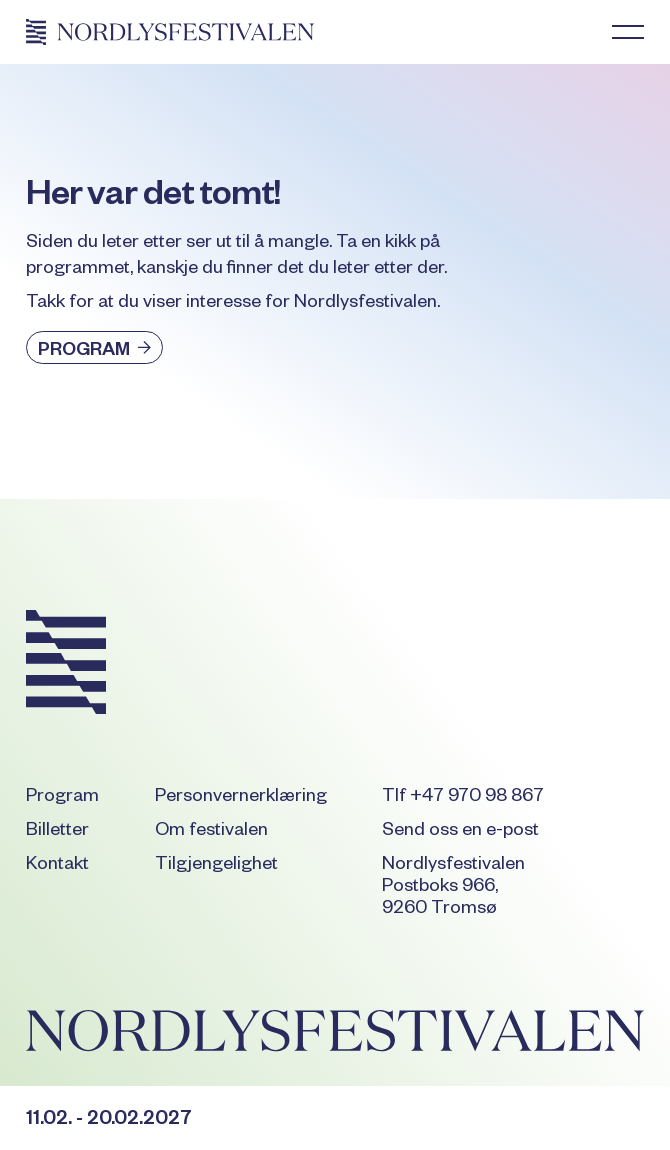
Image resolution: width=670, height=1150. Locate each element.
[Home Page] (170, 32)
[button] (628, 32)
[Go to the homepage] (66, 665)
